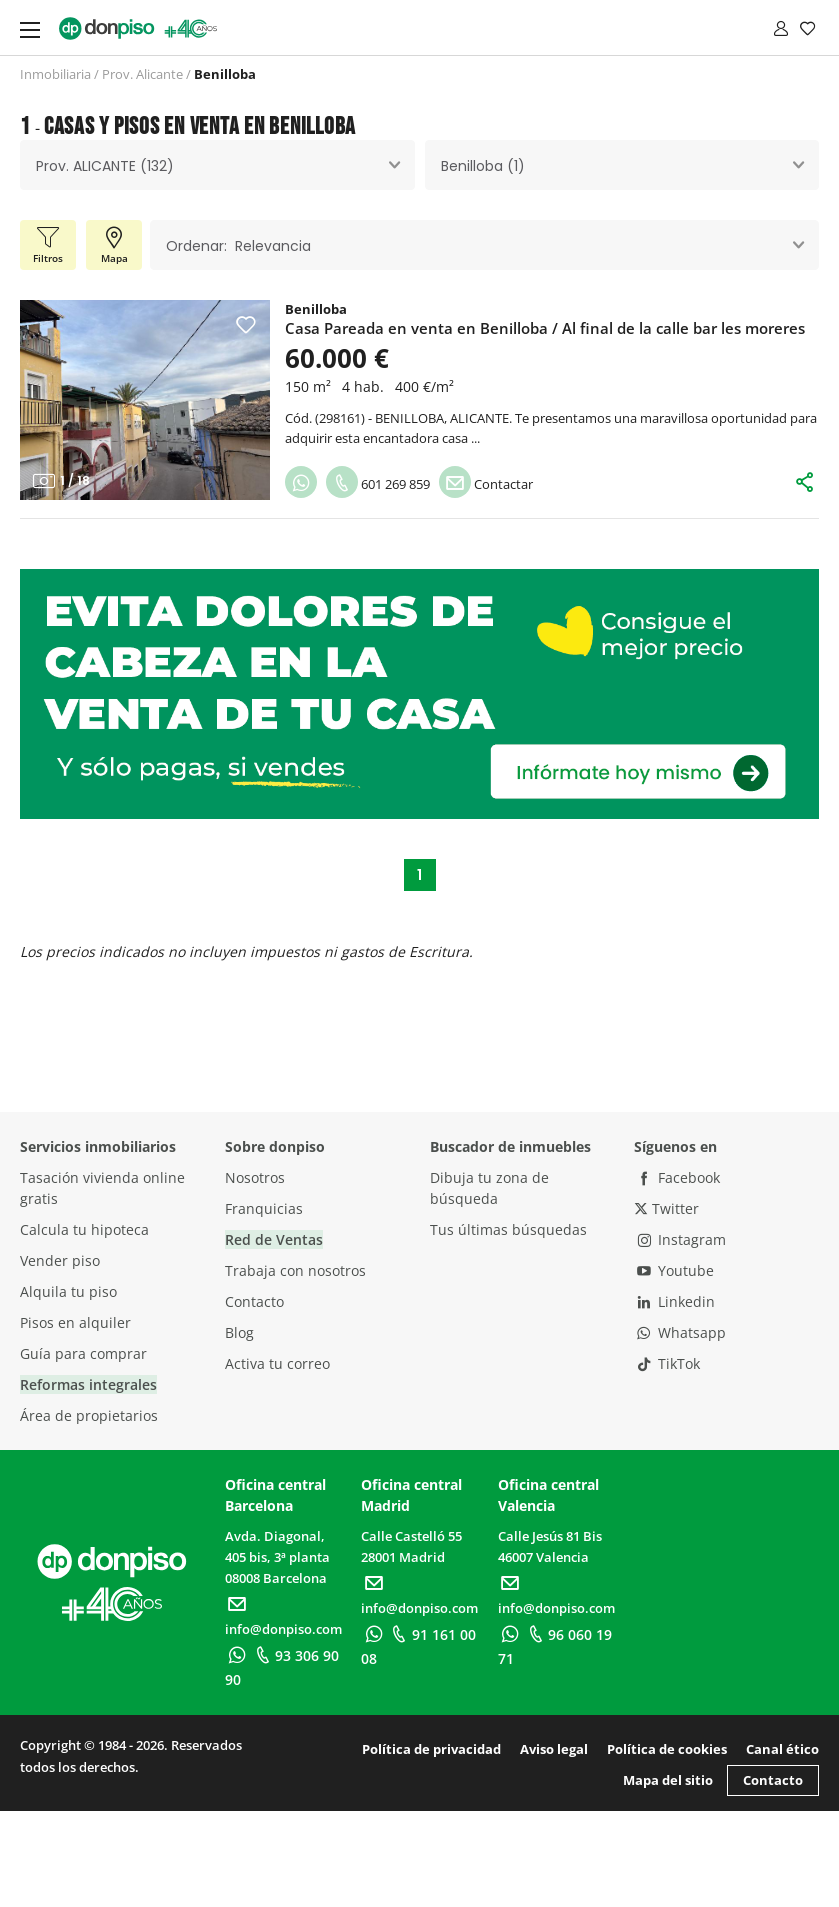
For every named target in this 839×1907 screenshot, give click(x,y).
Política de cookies (667, 1749)
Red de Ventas (274, 1239)
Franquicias (264, 1208)
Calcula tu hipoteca (84, 1229)
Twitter (666, 1208)
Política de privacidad (431, 1749)
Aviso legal (554, 1749)
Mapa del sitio (668, 1780)
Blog (239, 1332)
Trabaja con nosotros (295, 1270)
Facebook (677, 1177)
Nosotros (255, 1177)
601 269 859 (378, 484)
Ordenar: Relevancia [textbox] (238, 246)
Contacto (254, 1301)
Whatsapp (680, 1332)
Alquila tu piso (68, 1291)
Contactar (486, 484)
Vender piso (60, 1260)
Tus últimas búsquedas (508, 1229)
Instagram (680, 1239)
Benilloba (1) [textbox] (483, 166)
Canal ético (782, 1749)
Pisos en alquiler (75, 1322)
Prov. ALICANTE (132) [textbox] (105, 166)
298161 (340, 418)
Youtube (674, 1270)
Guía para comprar (83, 1353)
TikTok (667, 1363)
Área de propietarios (89, 1415)
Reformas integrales (88, 1384)
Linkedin (674, 1301)
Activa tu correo (277, 1363)
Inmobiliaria (55, 74)
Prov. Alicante (142, 74)
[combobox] (217, 165)
